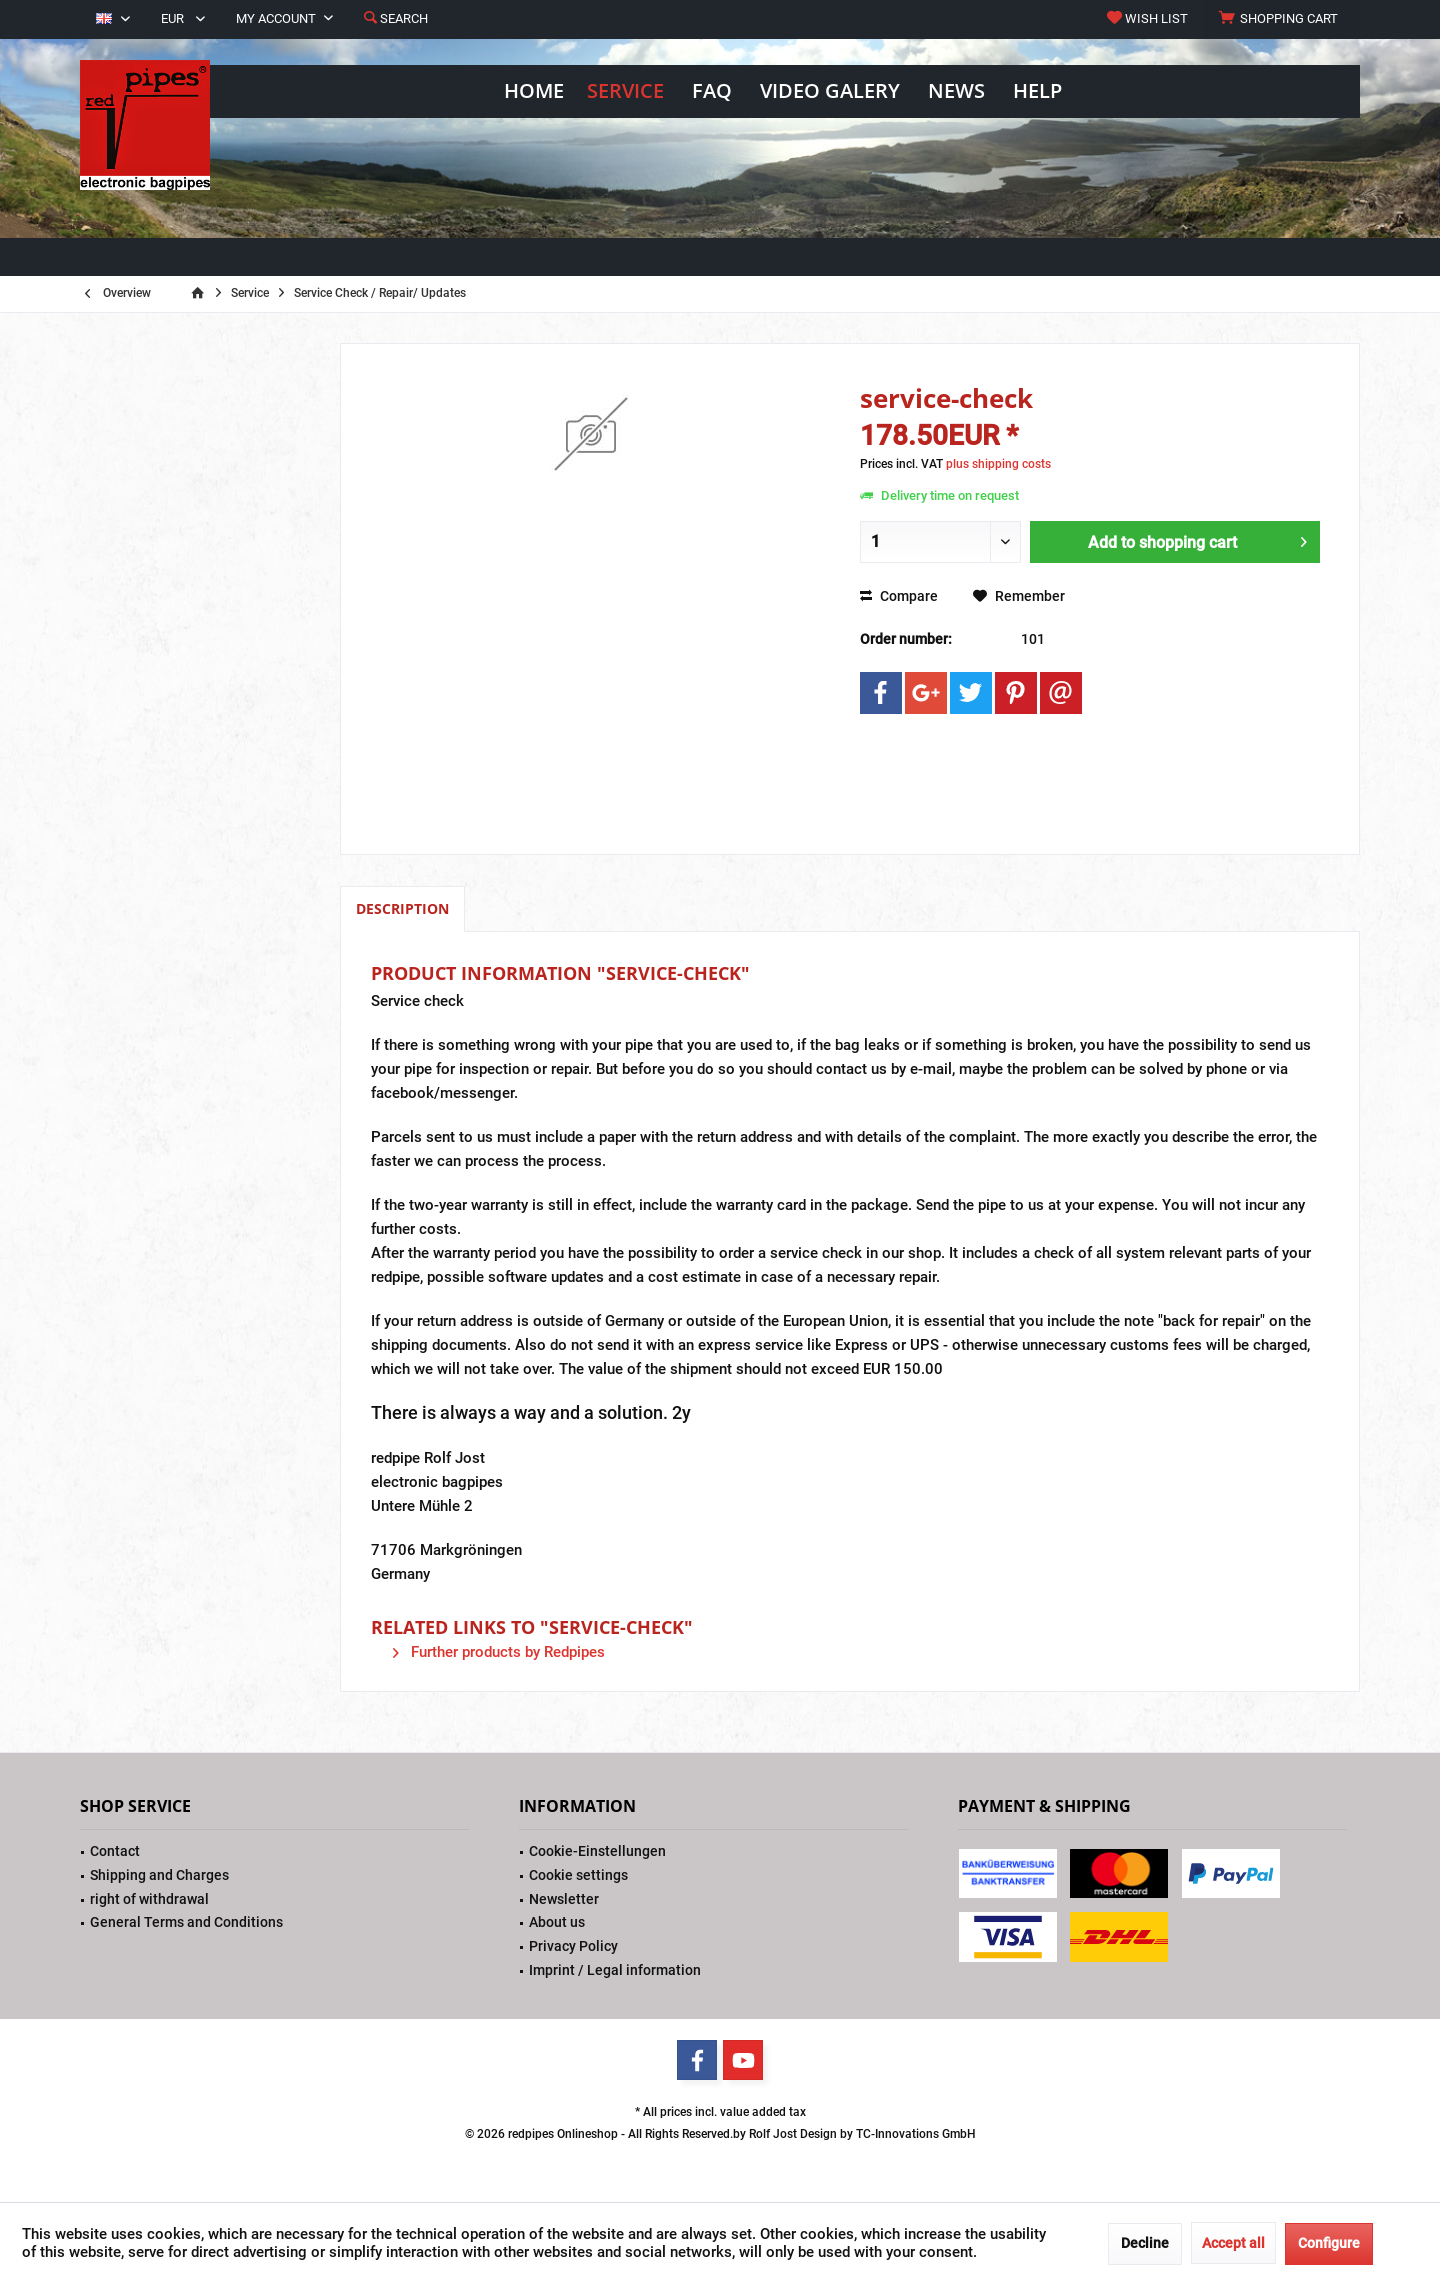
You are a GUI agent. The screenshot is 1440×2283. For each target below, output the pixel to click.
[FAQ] (712, 91)
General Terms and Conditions (186, 1922)
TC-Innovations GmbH (916, 2134)
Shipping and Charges (159, 1875)
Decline (1145, 2243)
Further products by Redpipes (499, 1652)
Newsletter (564, 1899)
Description (402, 908)
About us (557, 1922)
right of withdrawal (149, 1899)
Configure (1329, 2243)
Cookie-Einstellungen (597, 1851)
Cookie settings (578, 1875)
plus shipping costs (998, 464)
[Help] (1037, 91)
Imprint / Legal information (615, 1970)
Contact (115, 1851)
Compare (899, 596)
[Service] (625, 91)
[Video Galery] (830, 91)
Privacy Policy (573, 1946)
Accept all (1233, 2243)
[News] (956, 91)
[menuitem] (1281, 19)
